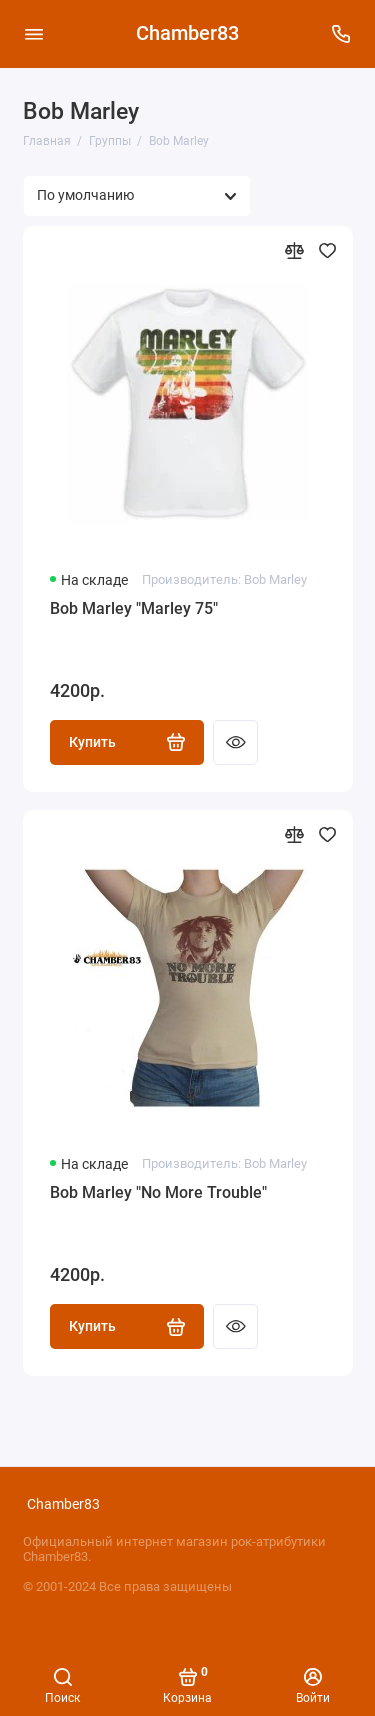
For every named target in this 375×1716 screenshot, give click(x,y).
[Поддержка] (342, 34)
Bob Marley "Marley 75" (134, 608)
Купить (127, 742)
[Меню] (34, 34)
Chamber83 (187, 33)
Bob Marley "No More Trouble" (158, 1192)
